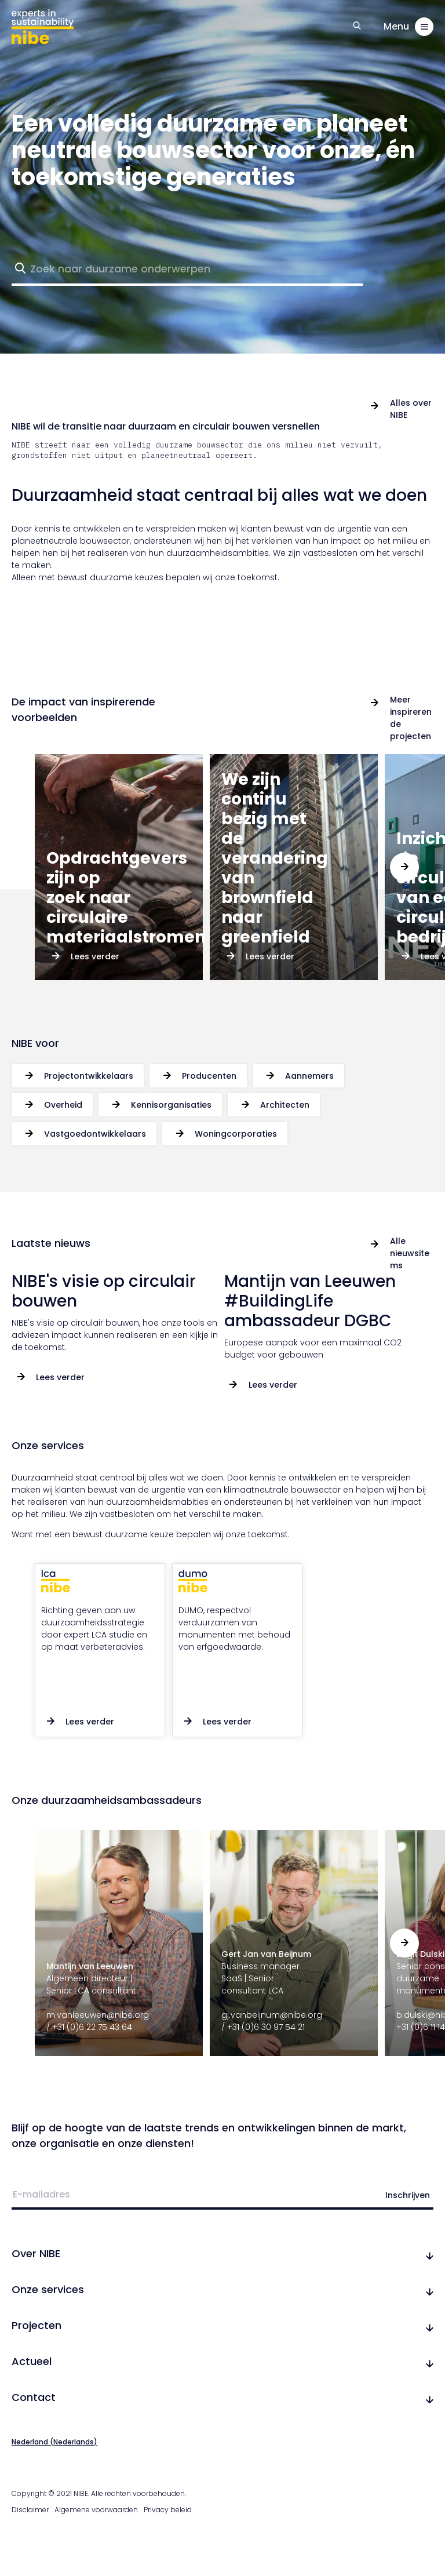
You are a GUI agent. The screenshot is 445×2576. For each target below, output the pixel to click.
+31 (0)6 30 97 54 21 (266, 2027)
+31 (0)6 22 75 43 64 (92, 2027)
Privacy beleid (168, 2510)
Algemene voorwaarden (96, 2510)
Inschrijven (407, 2195)
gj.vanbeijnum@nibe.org (271, 2015)
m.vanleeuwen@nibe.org (97, 2015)
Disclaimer (30, 2510)
